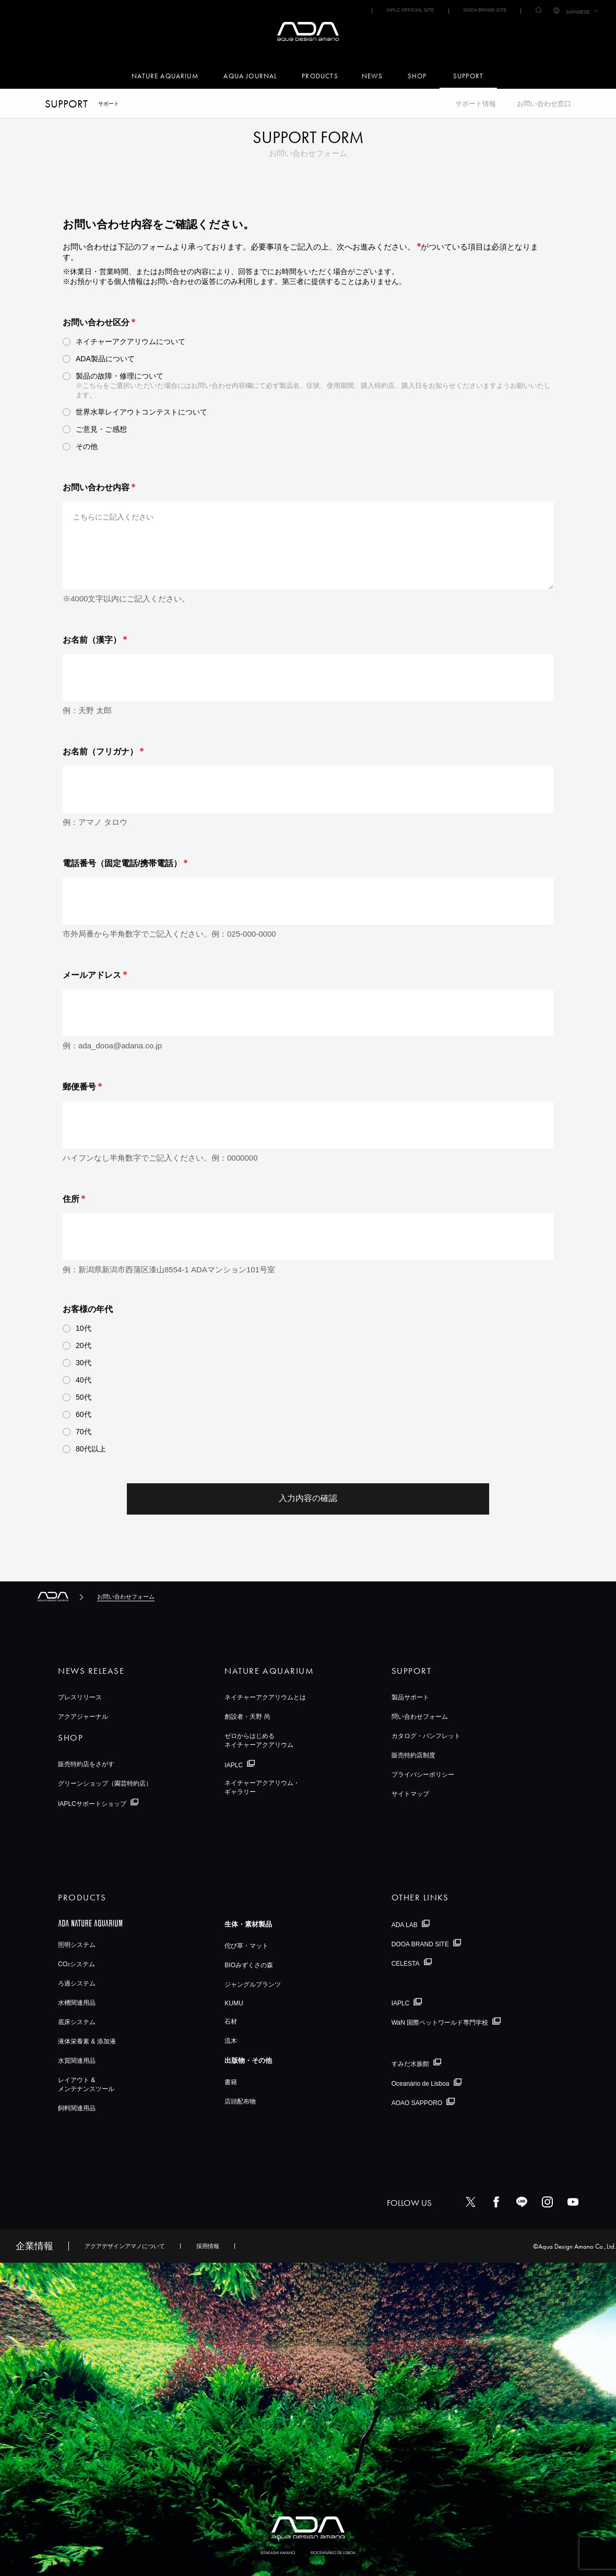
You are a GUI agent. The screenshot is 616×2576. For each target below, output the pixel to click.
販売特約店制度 (413, 1755)
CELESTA (406, 1963)
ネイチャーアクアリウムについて (130, 341)
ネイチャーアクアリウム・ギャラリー (262, 1787)
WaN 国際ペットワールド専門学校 (440, 2022)
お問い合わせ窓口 (544, 104)
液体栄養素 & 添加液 (87, 2041)
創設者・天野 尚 (247, 1716)
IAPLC (233, 1764)
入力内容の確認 (308, 1498)
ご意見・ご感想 (101, 429)
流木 (230, 2041)
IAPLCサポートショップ (92, 1803)
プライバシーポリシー (423, 1774)
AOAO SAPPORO (417, 2103)
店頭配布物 (240, 2101)
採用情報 (207, 2246)
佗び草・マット (246, 1945)
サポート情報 (475, 104)
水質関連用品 (77, 2060)
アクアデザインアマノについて (125, 2246)
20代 (83, 1345)
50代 (83, 1397)
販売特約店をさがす (86, 1764)
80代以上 (91, 1449)
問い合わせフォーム (420, 1716)
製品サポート (410, 1697)
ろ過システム (77, 1983)
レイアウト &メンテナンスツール (86, 2084)
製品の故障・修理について (119, 376)
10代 (83, 1328)
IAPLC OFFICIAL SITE (410, 10)
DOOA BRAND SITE (485, 10)
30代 (83, 1362)
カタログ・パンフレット (426, 1736)
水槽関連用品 (77, 2002)
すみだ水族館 (410, 2063)
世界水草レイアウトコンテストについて (141, 412)
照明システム (77, 1944)
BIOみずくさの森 (248, 1965)
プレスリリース (80, 1697)
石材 (230, 2021)
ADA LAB (405, 1925)
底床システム (77, 2022)
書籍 (230, 2082)
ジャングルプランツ (252, 1984)
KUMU (233, 2003)
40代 (83, 1380)
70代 (83, 1431)
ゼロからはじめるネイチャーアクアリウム (258, 1740)
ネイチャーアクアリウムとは (265, 1697)
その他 (87, 446)
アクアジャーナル (83, 1716)
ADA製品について (105, 359)
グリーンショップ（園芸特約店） (105, 1783)
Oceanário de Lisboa (420, 2083)
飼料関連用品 (77, 2108)
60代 (83, 1414)
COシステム (76, 1964)
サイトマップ (410, 1794)
